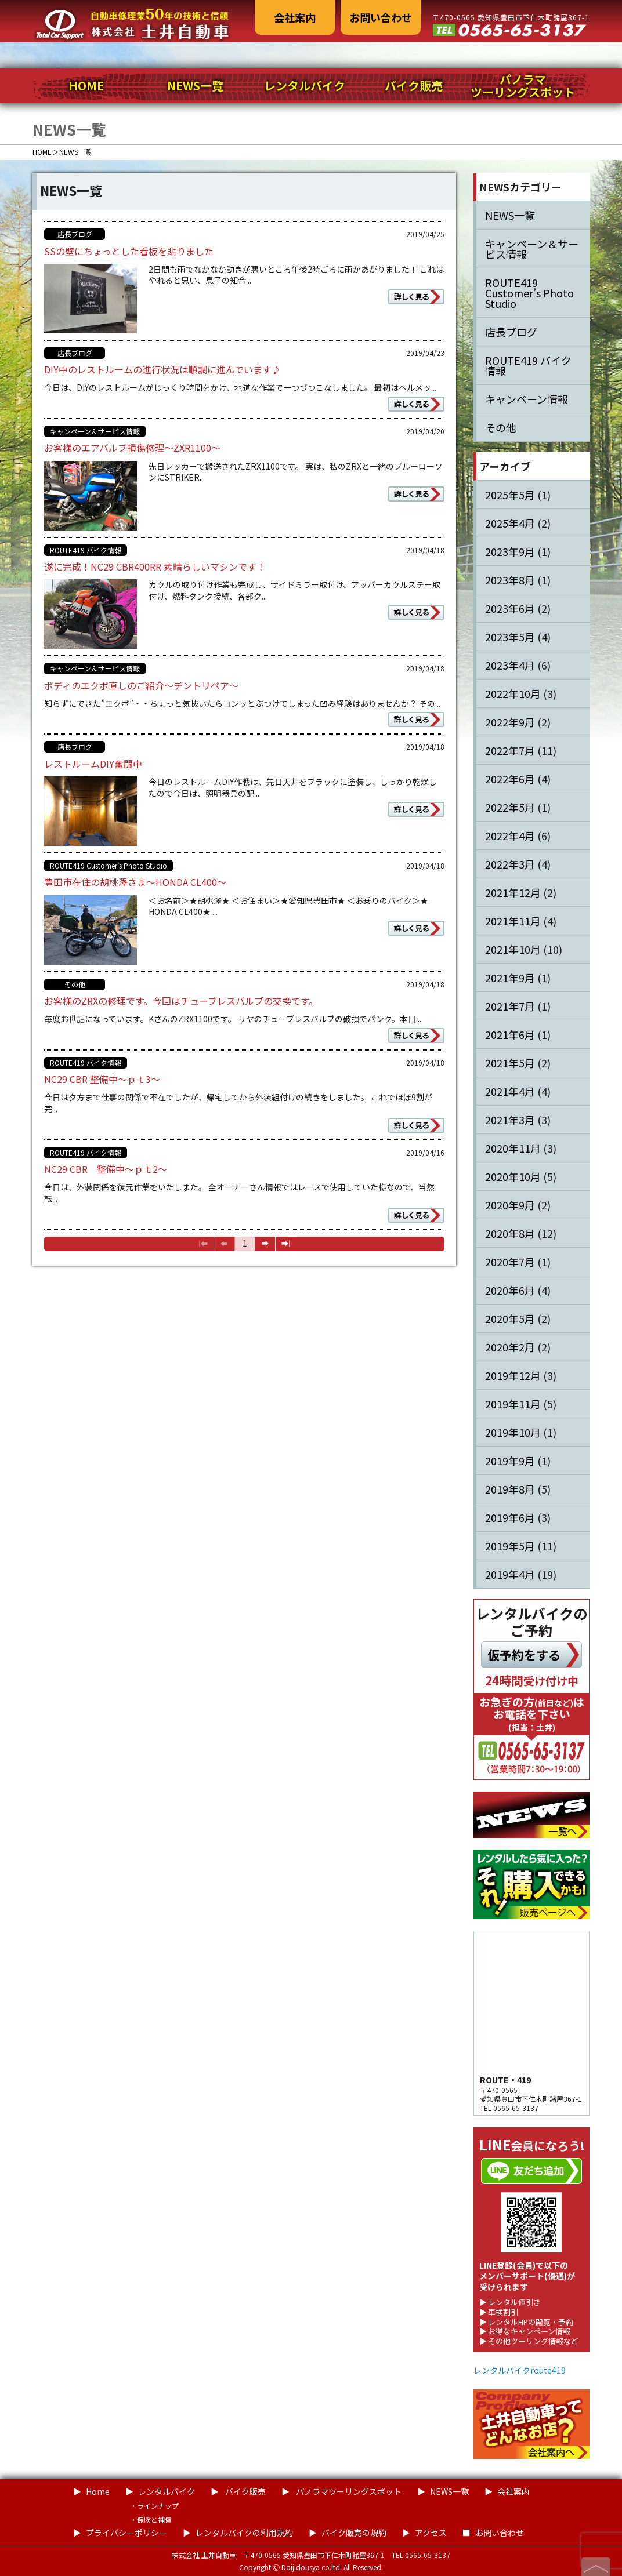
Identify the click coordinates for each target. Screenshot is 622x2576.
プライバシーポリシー (126, 2532)
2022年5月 (510, 807)
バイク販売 (414, 85)
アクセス (431, 2532)
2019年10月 (513, 1432)
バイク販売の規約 (353, 2532)
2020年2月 (510, 1346)
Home (98, 2491)
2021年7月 (510, 1005)
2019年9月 (510, 1460)
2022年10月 (513, 693)
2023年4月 (510, 665)
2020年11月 (513, 1148)
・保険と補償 (151, 2519)
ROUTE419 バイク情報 (85, 550)
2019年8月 (510, 1488)
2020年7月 (510, 1261)
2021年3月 (510, 1119)
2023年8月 (510, 579)
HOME (86, 85)
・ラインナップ (154, 2505)
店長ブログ (74, 234)
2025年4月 (510, 523)
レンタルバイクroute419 (519, 2370)
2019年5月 (510, 1545)
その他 (74, 984)
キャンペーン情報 (526, 398)
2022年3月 (510, 863)
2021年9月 (510, 977)
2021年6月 (510, 1034)
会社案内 (295, 17)
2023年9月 (510, 551)
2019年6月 (510, 1517)
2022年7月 (510, 750)
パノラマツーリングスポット (523, 85)
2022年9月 (510, 721)
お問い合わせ (380, 17)
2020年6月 (510, 1290)
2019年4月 (510, 1574)
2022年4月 (510, 835)
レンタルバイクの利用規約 (244, 2532)
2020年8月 (510, 1233)
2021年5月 (510, 1062)
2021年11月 (513, 920)
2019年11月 (513, 1403)
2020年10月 (513, 1176)
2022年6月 (510, 778)
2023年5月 (510, 636)
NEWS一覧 (195, 85)
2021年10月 (513, 949)
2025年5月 (510, 494)
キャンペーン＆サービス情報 (95, 431)
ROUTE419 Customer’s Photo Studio (108, 865)
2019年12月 (513, 1375)
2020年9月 (510, 1204)
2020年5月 (510, 1318)
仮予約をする (523, 1654)
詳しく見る (411, 296)
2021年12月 (513, 892)
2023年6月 (510, 608)
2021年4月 (510, 1091)
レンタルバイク (304, 85)
